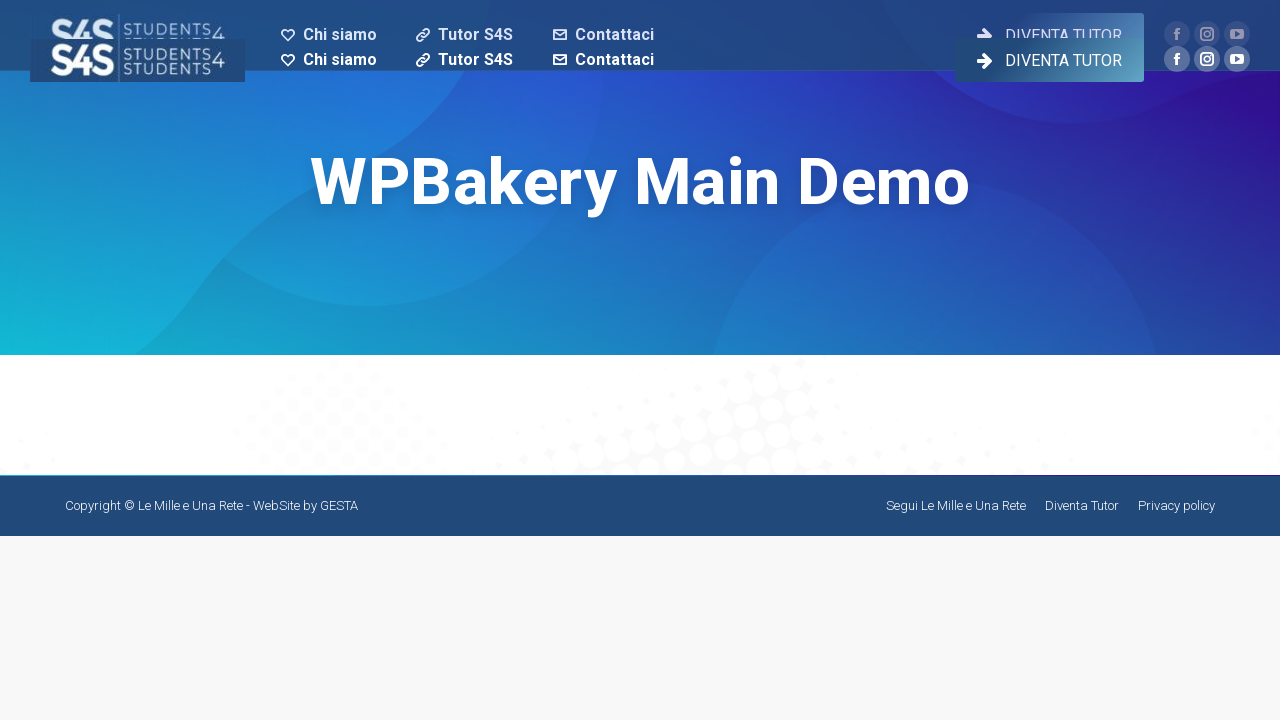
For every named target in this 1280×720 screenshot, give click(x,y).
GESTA (339, 505)
